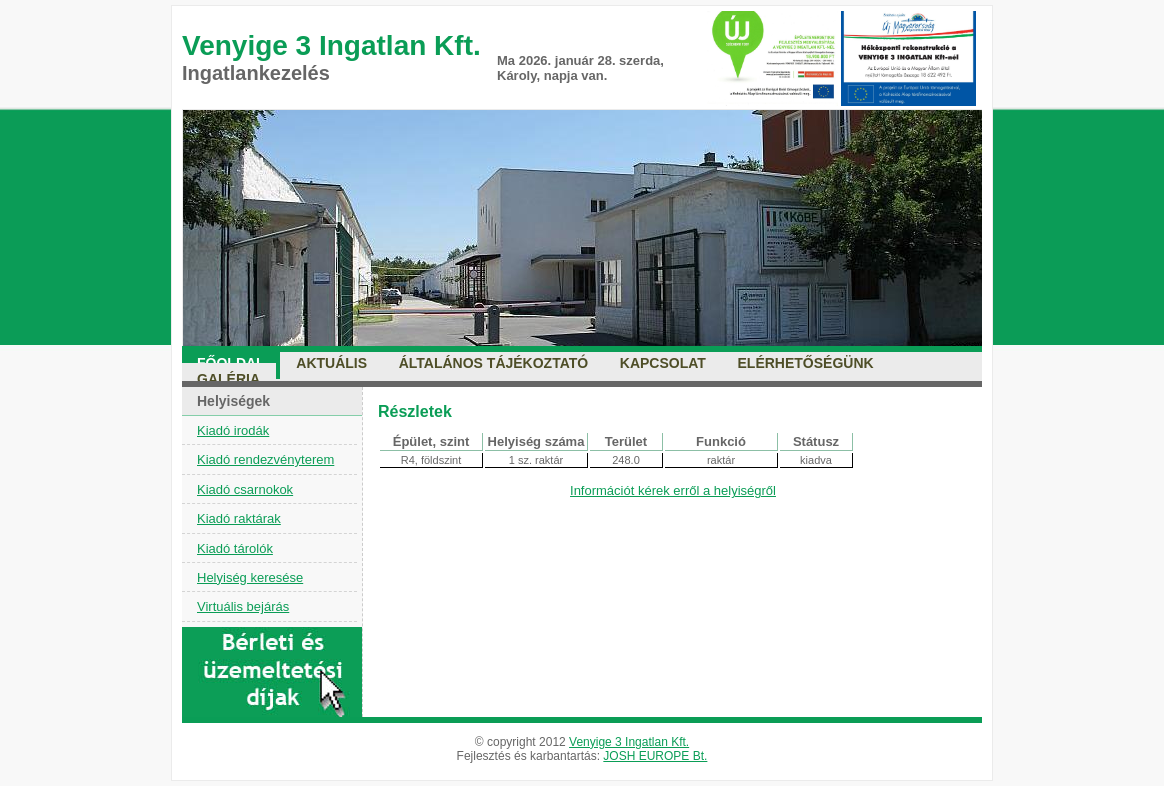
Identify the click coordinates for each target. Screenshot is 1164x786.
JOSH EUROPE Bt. (655, 756)
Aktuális (331, 363)
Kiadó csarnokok (245, 489)
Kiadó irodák (233, 430)
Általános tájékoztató (494, 363)
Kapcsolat (663, 363)
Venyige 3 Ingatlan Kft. (629, 742)
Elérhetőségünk (806, 363)
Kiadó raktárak (239, 518)
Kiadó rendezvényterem (265, 459)
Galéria (228, 379)
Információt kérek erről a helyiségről (673, 490)
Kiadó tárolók (235, 548)
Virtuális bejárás (243, 606)
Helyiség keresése (250, 577)
